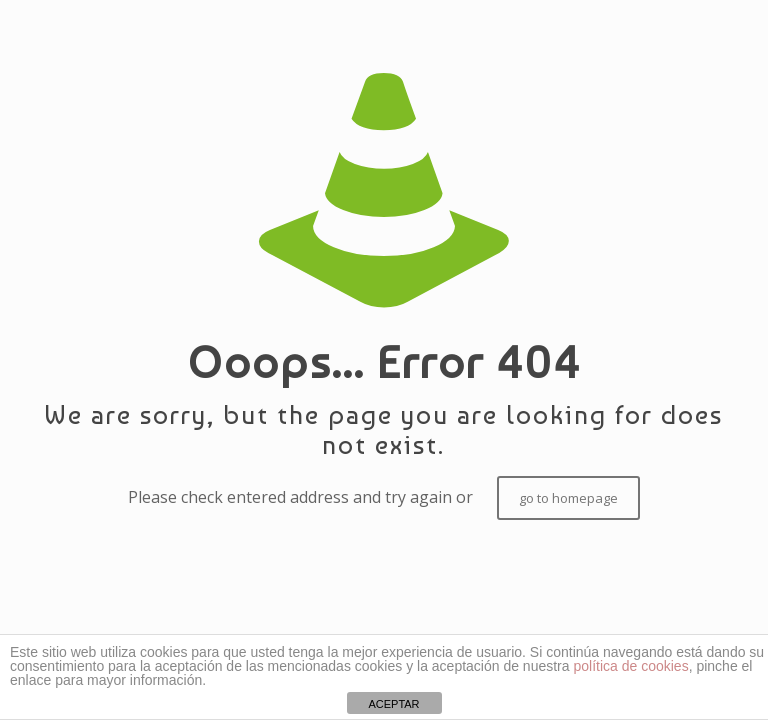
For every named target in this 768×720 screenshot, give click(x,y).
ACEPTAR (393, 704)
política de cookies (630, 666)
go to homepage (568, 498)
